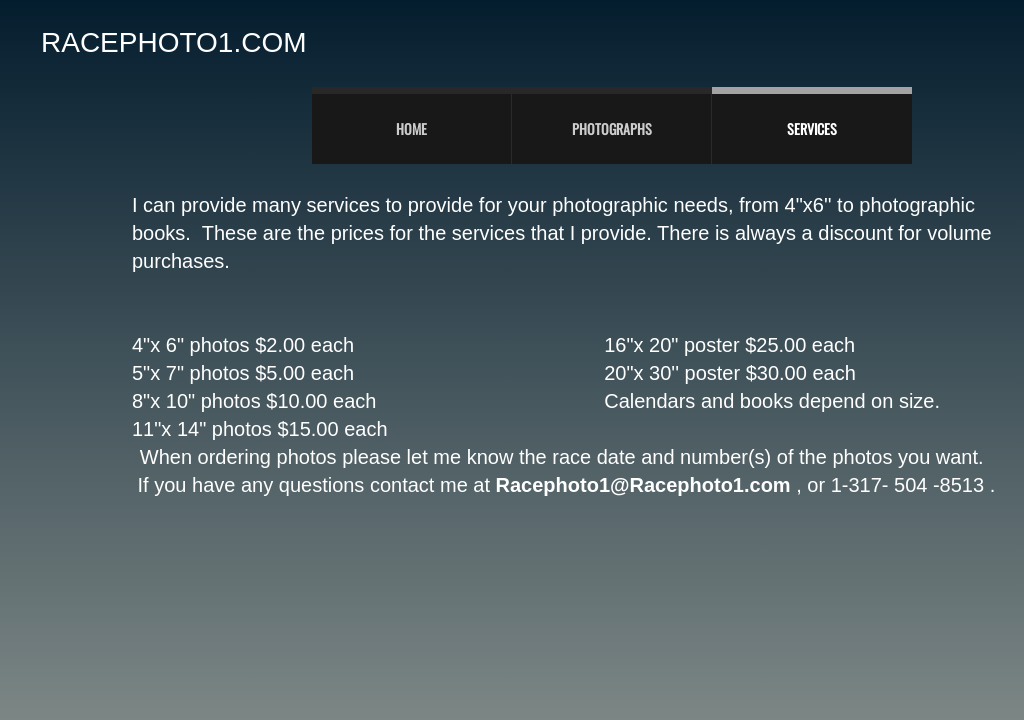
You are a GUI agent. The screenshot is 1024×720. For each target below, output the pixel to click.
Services (812, 128)
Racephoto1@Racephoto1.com (643, 485)
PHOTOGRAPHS (612, 128)
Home (411, 128)
